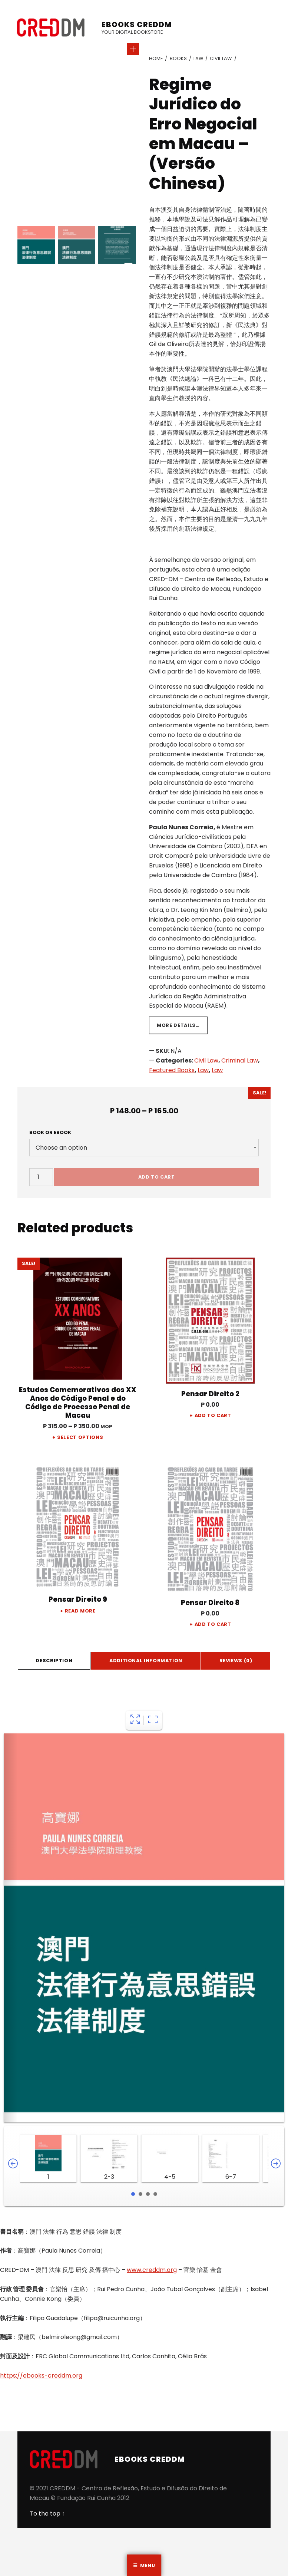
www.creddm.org (152, 2270)
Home (156, 58)
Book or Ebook (50, 1132)
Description (54, 1660)
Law (198, 58)
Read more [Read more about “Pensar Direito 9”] (80, 1611)
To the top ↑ (47, 2513)
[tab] (54, 1660)
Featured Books (172, 1070)
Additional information (145, 1660)
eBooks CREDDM (137, 24)
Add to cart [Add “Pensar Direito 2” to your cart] (213, 1415)
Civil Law (221, 58)
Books (178, 58)
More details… (178, 1025)
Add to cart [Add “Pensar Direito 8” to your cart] (213, 1624)
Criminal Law (239, 1060)
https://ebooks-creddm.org (41, 2375)
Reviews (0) (235, 1660)
